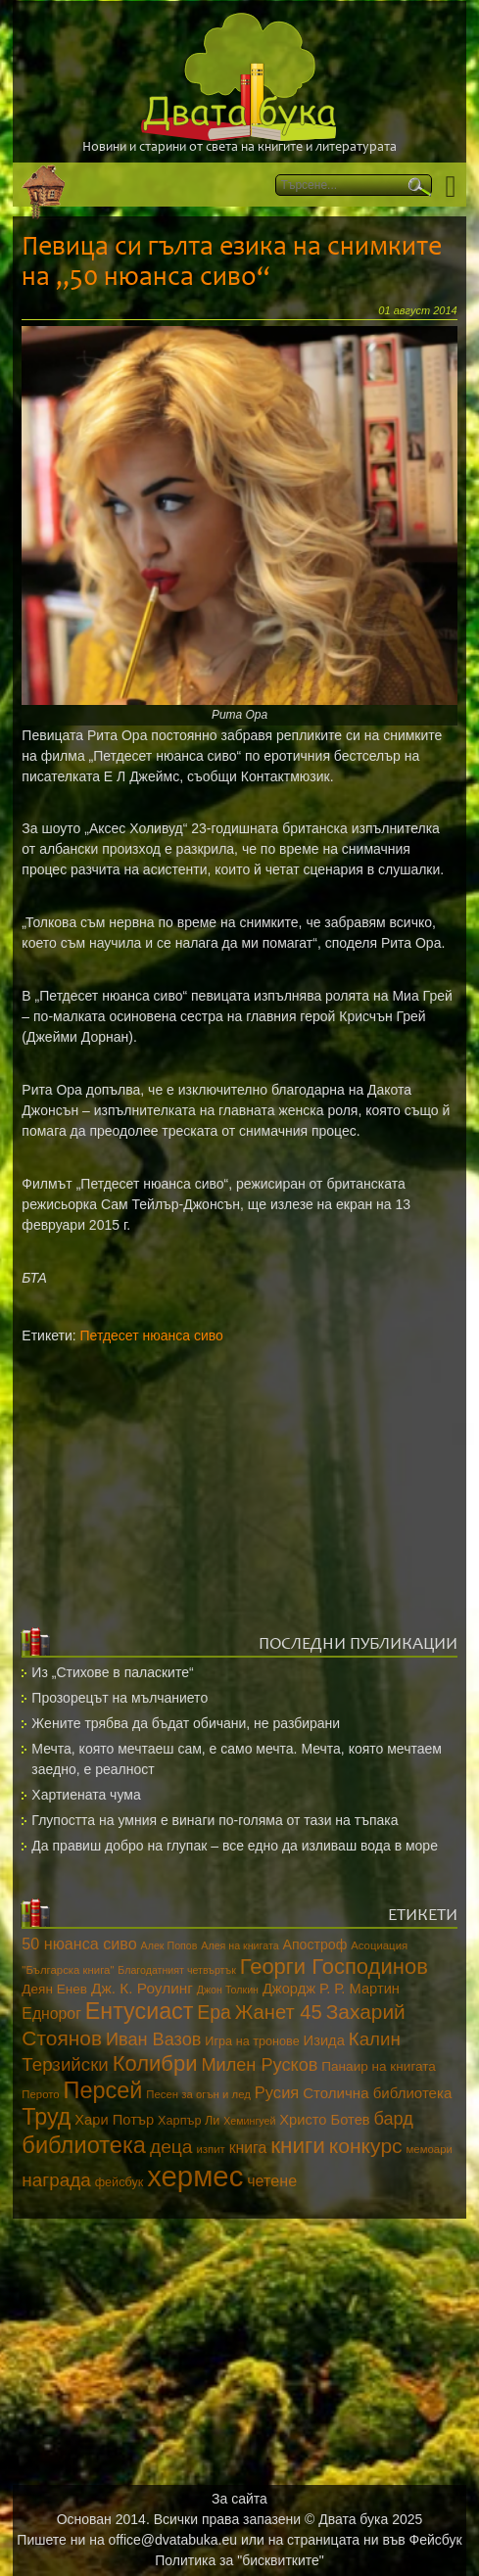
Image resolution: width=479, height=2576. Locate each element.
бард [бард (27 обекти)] (393, 2119)
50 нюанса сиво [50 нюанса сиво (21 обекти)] (79, 1943)
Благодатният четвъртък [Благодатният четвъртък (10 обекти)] (176, 1970)
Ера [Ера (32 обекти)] (214, 2012)
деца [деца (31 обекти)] (171, 2146)
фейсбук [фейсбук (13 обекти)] (119, 2182)
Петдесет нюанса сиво (151, 1335)
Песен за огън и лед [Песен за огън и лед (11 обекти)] (198, 2094)
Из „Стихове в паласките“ (112, 1672)
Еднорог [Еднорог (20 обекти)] (51, 2013)
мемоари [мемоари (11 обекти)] (430, 2149)
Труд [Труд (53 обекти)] (46, 2117)
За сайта (239, 2498)
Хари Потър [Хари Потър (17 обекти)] (114, 2120)
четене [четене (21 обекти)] (272, 2180)
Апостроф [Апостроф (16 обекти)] (315, 1944)
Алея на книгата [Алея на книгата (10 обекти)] (239, 1945)
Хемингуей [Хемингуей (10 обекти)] (249, 2121)
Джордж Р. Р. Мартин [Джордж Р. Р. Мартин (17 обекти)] (331, 1988)
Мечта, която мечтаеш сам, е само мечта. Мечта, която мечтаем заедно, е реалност (236, 1759)
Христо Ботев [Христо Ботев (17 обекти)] (324, 2120)
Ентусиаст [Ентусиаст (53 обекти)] (139, 2011)
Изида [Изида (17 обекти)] (324, 2040)
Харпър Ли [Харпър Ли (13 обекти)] (188, 2121)
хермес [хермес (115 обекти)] (195, 2176)
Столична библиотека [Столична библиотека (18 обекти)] (377, 2092)
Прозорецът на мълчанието (119, 1698)
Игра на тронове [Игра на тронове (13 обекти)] (252, 2041)
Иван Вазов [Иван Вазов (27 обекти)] (154, 2039)
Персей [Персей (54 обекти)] (103, 2090)
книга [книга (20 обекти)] (248, 2147)
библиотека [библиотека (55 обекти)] (84, 2145)
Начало (43, 185)
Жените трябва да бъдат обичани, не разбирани (185, 1723)
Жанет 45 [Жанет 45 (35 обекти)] (278, 2012)
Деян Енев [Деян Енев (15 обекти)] (54, 1989)
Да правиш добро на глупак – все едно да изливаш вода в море (234, 1845)
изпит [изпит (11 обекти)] (210, 2149)
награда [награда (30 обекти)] (56, 2180)
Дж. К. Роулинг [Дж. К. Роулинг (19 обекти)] (142, 1988)
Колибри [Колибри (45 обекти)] (155, 2063)
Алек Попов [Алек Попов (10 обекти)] (169, 1945)
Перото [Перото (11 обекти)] (40, 2094)
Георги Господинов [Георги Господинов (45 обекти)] (334, 1966)
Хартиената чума (85, 1795)
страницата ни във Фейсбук (374, 2540)
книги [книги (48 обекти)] (297, 2145)
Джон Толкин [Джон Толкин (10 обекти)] (228, 1989)
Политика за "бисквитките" (239, 2560)
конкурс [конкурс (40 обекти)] (366, 2145)
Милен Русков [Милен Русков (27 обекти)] (259, 2065)
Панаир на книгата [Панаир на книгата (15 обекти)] (378, 2066)
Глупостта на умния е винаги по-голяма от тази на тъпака (214, 1820)
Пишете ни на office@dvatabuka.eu (127, 2540)
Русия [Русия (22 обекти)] (277, 2093)
